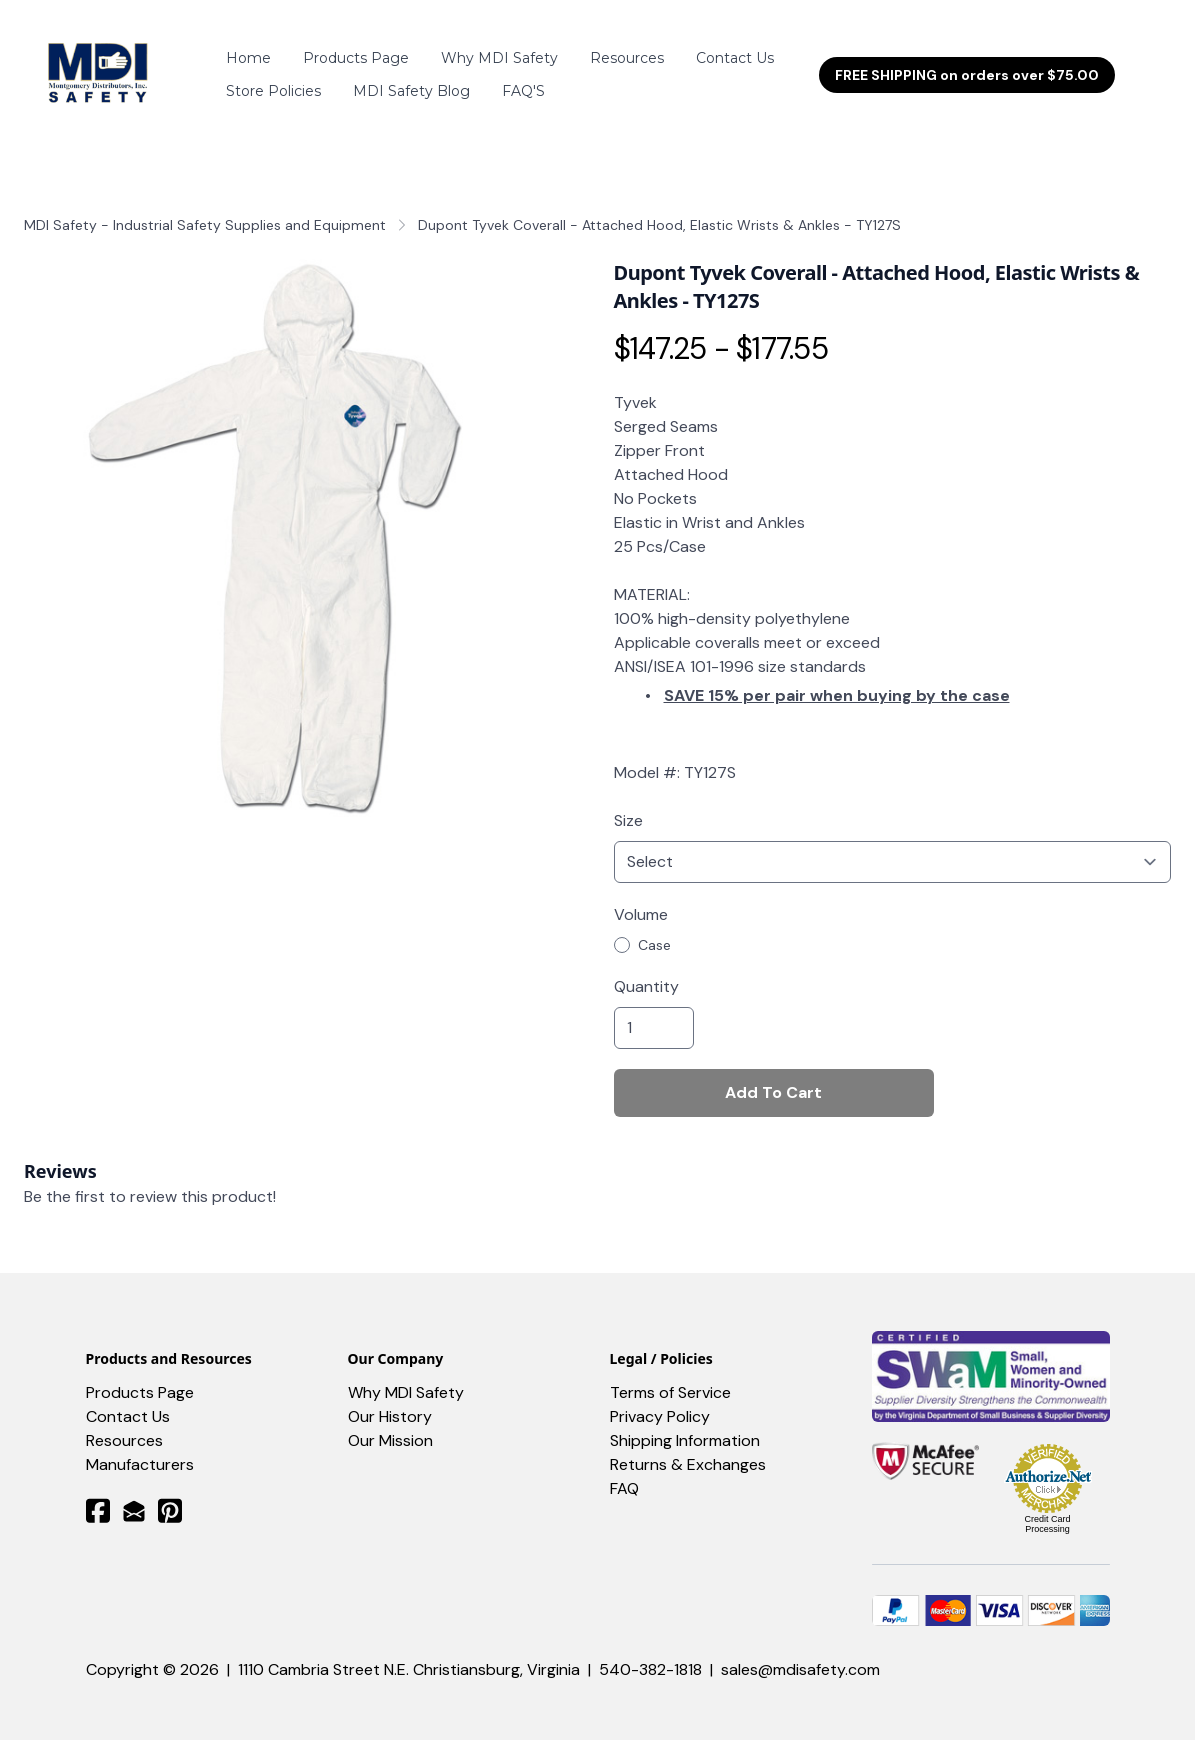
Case (654, 927)
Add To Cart (773, 1074)
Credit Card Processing (1047, 1506)
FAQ (624, 1470)
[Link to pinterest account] (170, 1492)
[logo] (101, 66)
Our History (390, 1398)
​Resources (124, 1422)
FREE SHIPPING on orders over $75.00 (967, 66)
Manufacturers (140, 1446)
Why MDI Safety (406, 1374)
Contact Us (128, 1398)
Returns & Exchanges (688, 1446)
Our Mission (390, 1422)
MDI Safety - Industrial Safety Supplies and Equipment (205, 207)
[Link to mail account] (134, 1492)
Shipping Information (685, 1422)
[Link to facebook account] (98, 1492)
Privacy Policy (660, 1398)
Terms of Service (670, 1374)
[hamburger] (178, 54)
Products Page (140, 1374)
